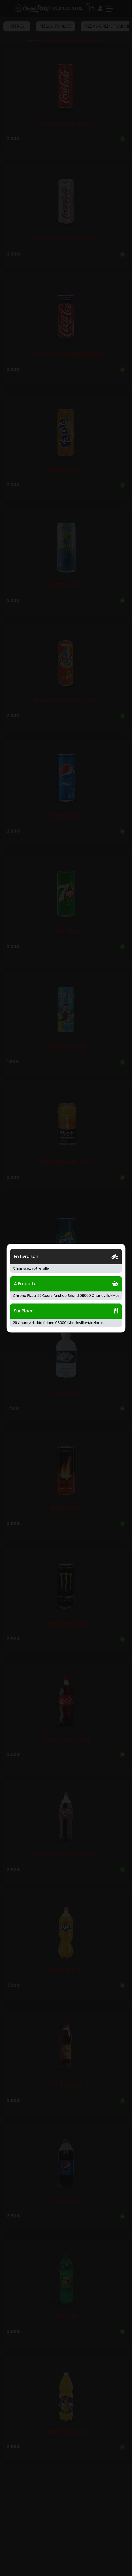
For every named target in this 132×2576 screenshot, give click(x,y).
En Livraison (26, 1256)
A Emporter (26, 1283)
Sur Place (24, 1311)
